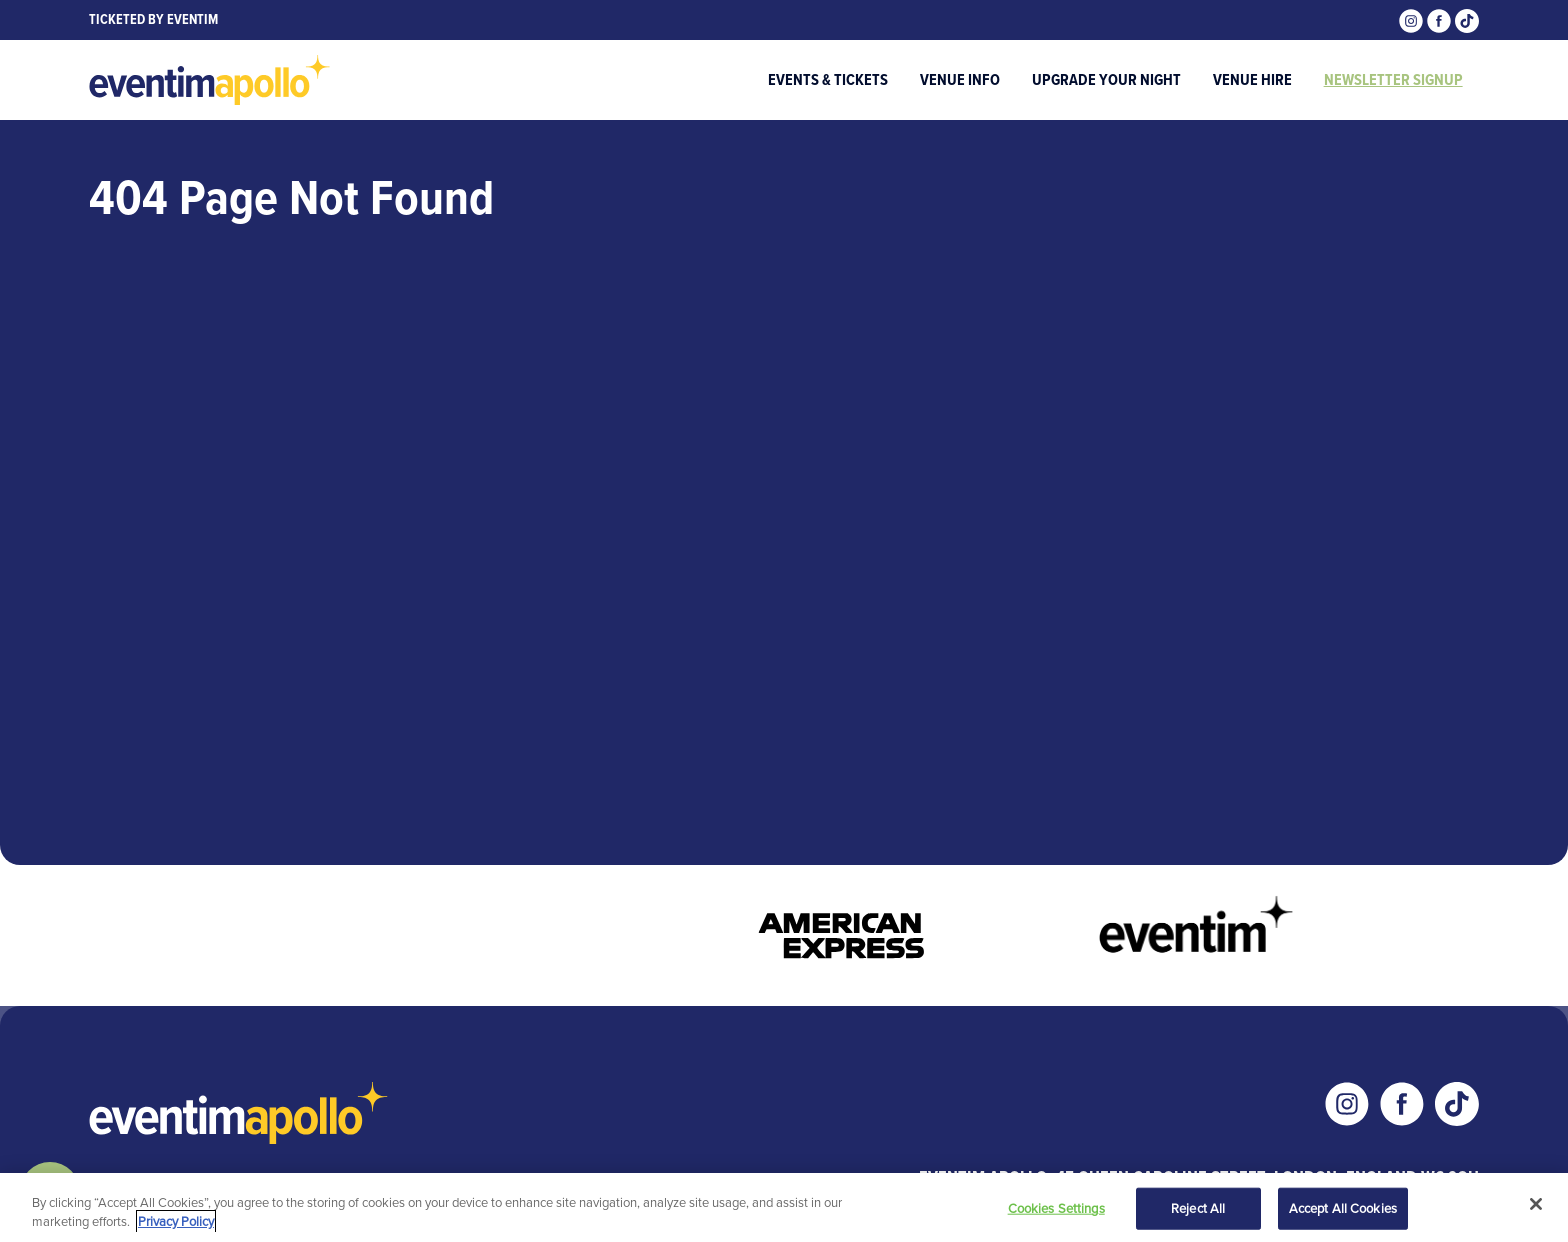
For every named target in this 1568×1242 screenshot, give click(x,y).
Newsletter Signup (1393, 79)
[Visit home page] (210, 80)
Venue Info (960, 79)
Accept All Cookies (1343, 1208)
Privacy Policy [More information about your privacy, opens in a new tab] (176, 1221)
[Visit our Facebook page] (1441, 19)
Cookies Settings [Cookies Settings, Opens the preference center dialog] (1056, 1208)
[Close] (1536, 1204)
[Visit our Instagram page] (1413, 19)
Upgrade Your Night (1106, 79)
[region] (784, 1207)
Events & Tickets (828, 79)
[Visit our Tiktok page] (1467, 19)
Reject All (1198, 1208)
